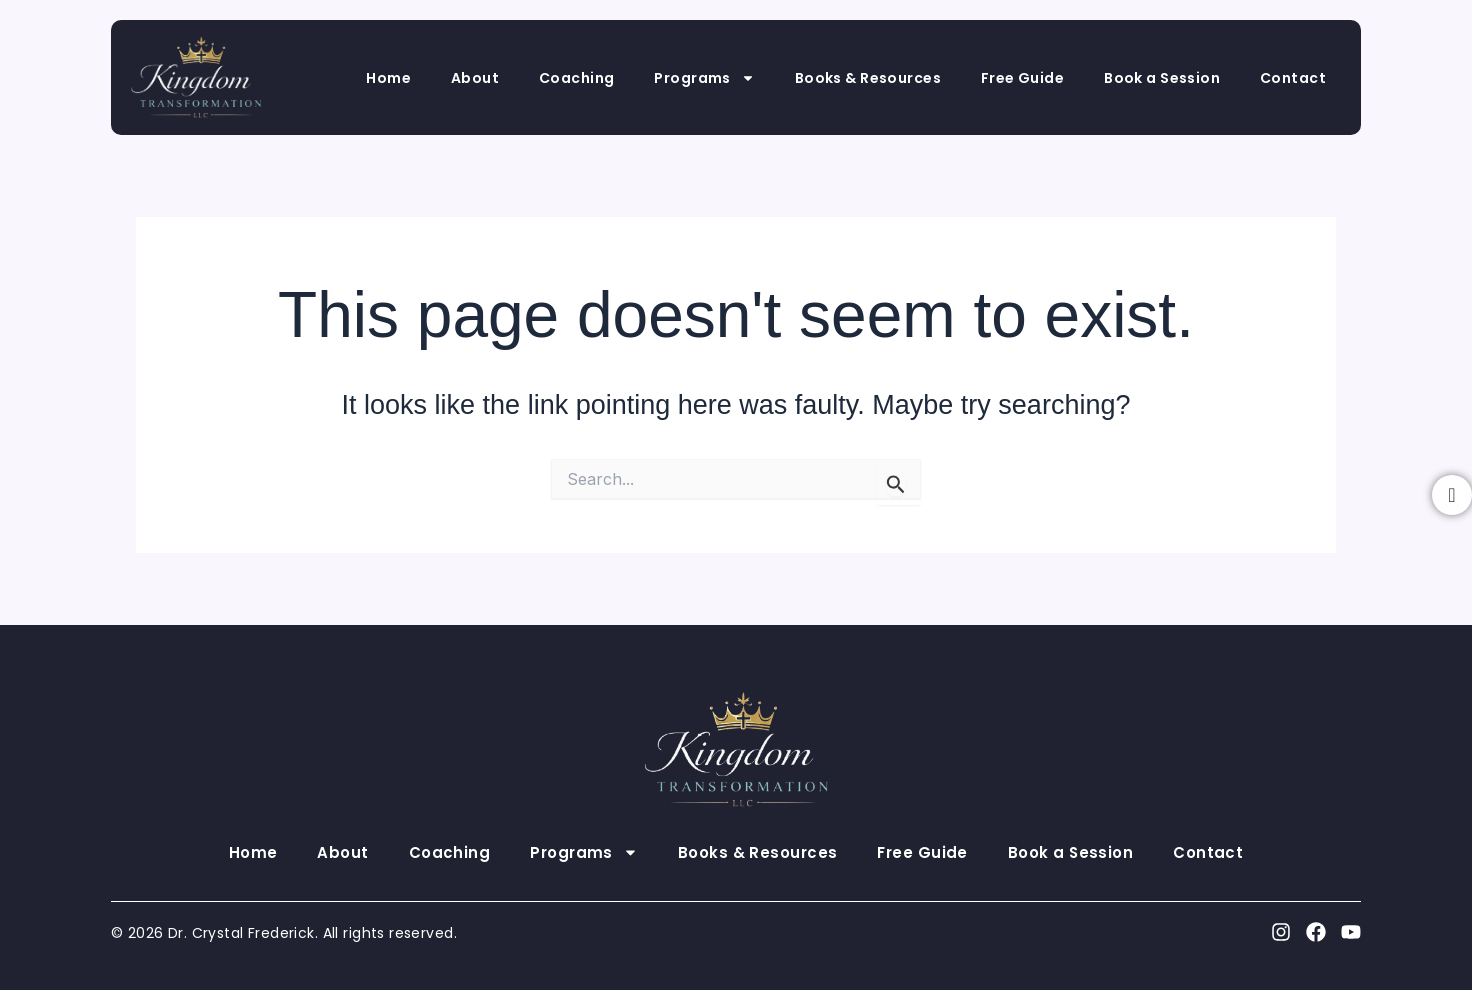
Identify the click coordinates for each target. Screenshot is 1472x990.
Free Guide (1022, 78)
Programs (704, 78)
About (475, 78)
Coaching (576, 78)
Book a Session (1162, 78)
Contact (1293, 78)
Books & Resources (868, 78)
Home (388, 78)
